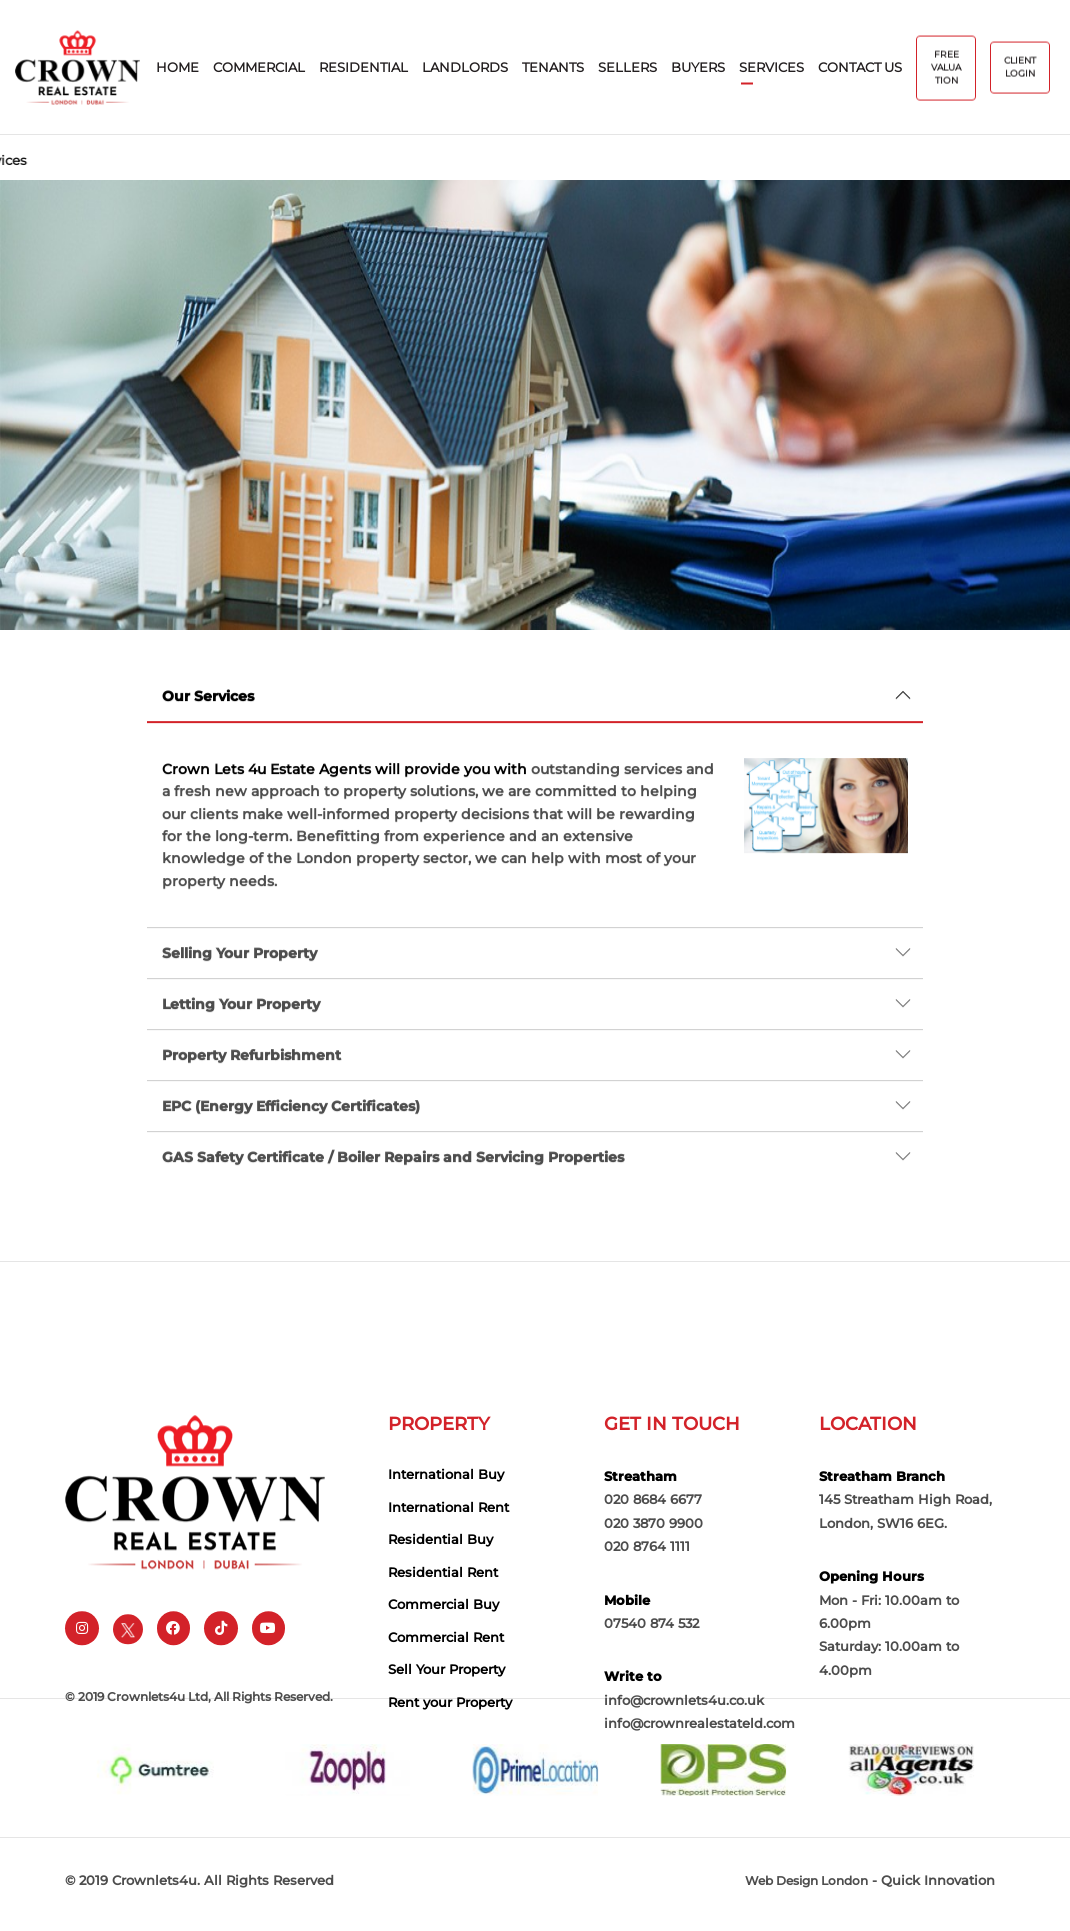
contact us (860, 68)
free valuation (946, 68)
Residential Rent (443, 1639)
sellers (627, 68)
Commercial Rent (446, 1704)
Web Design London (806, 1889)
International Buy (446, 1541)
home (177, 68)
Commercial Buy (443, 1671)
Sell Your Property (446, 1737)
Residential (363, 68)
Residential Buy (440, 1606)
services (771, 68)
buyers (698, 68)
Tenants (553, 68)
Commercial (259, 68)
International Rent (448, 1574)
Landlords (465, 68)
